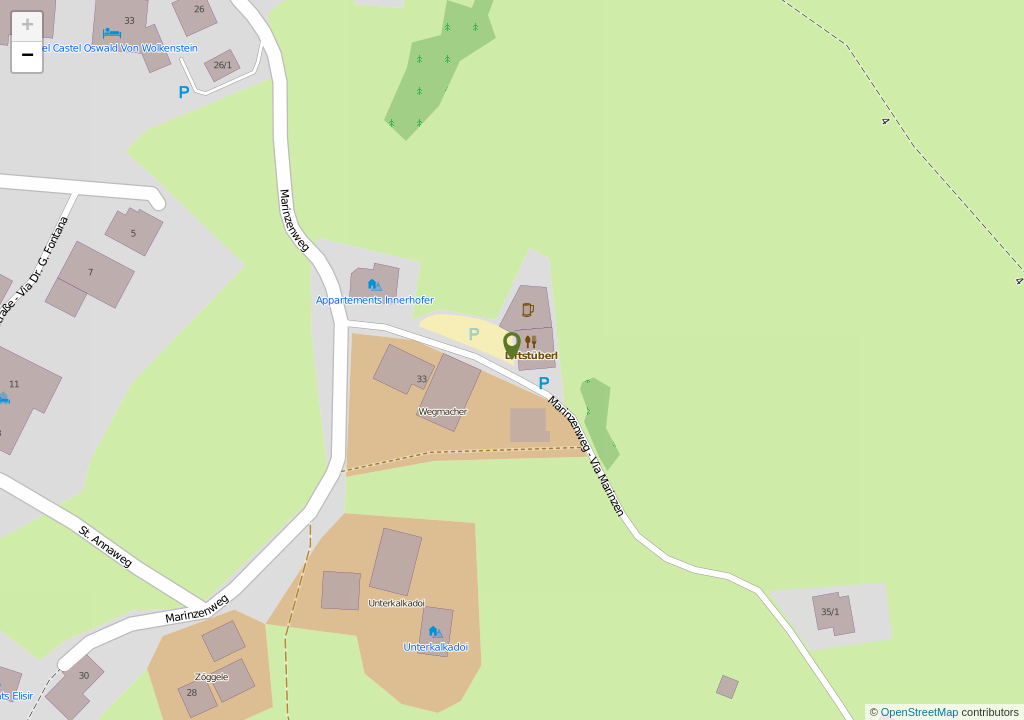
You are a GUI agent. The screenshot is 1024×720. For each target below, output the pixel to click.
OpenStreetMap (921, 712)
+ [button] (27, 27)
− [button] (27, 57)
